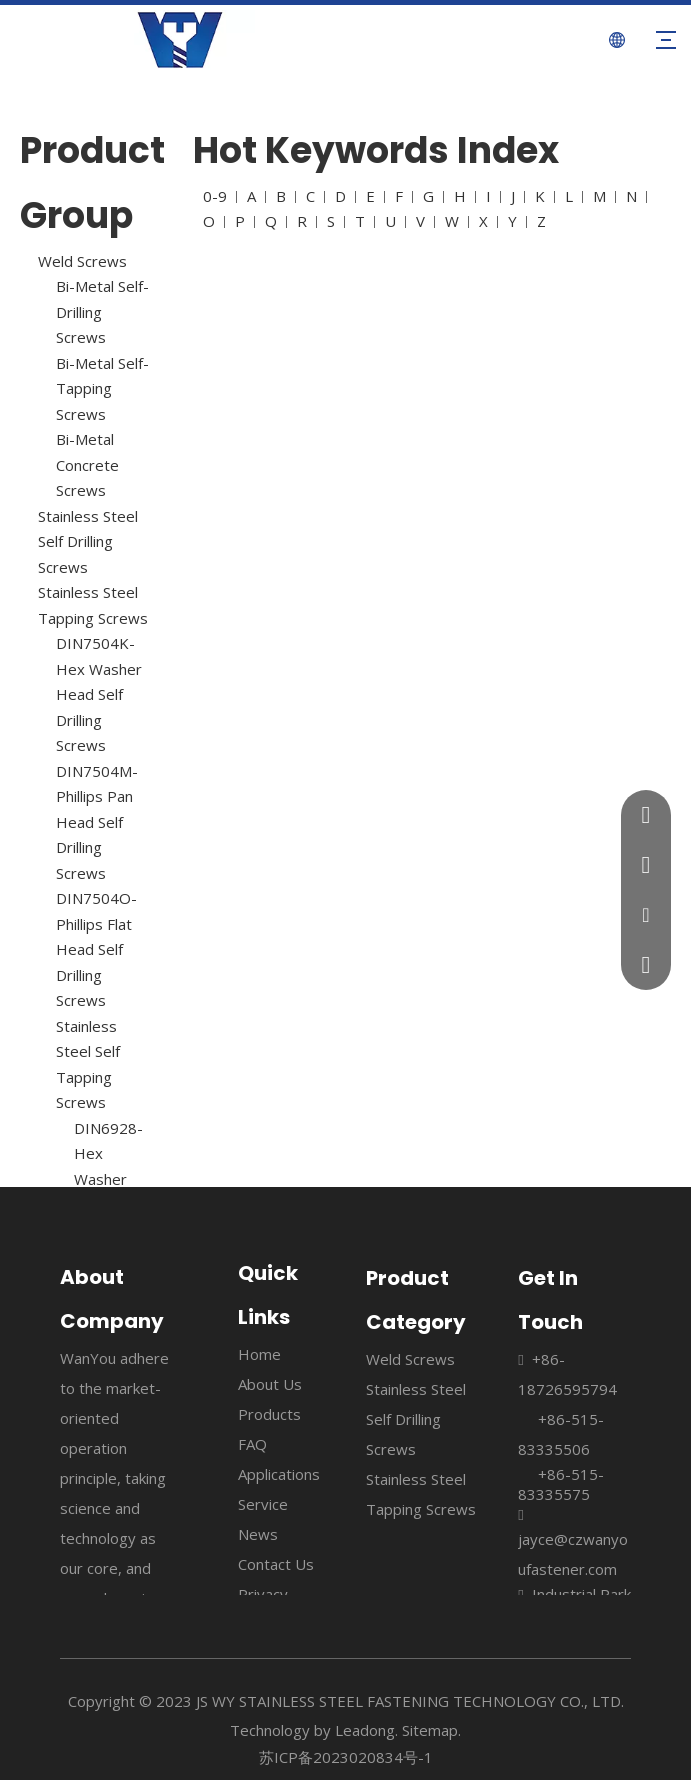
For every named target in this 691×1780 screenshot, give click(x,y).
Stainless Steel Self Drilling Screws (88, 541)
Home (259, 1354)
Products (269, 1414)
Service (263, 1504)
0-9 (215, 196)
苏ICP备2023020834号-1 (346, 1757)
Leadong (365, 1730)
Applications (279, 1474)
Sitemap (430, 1730)
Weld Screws (82, 261)
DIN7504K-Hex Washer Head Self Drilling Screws (99, 694)
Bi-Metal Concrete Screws (87, 464)
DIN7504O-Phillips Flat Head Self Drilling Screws (96, 949)
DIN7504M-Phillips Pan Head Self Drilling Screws (97, 822)
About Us (270, 1384)
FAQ (252, 1444)
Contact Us (276, 1564)
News (258, 1534)
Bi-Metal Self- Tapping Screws (102, 388)
